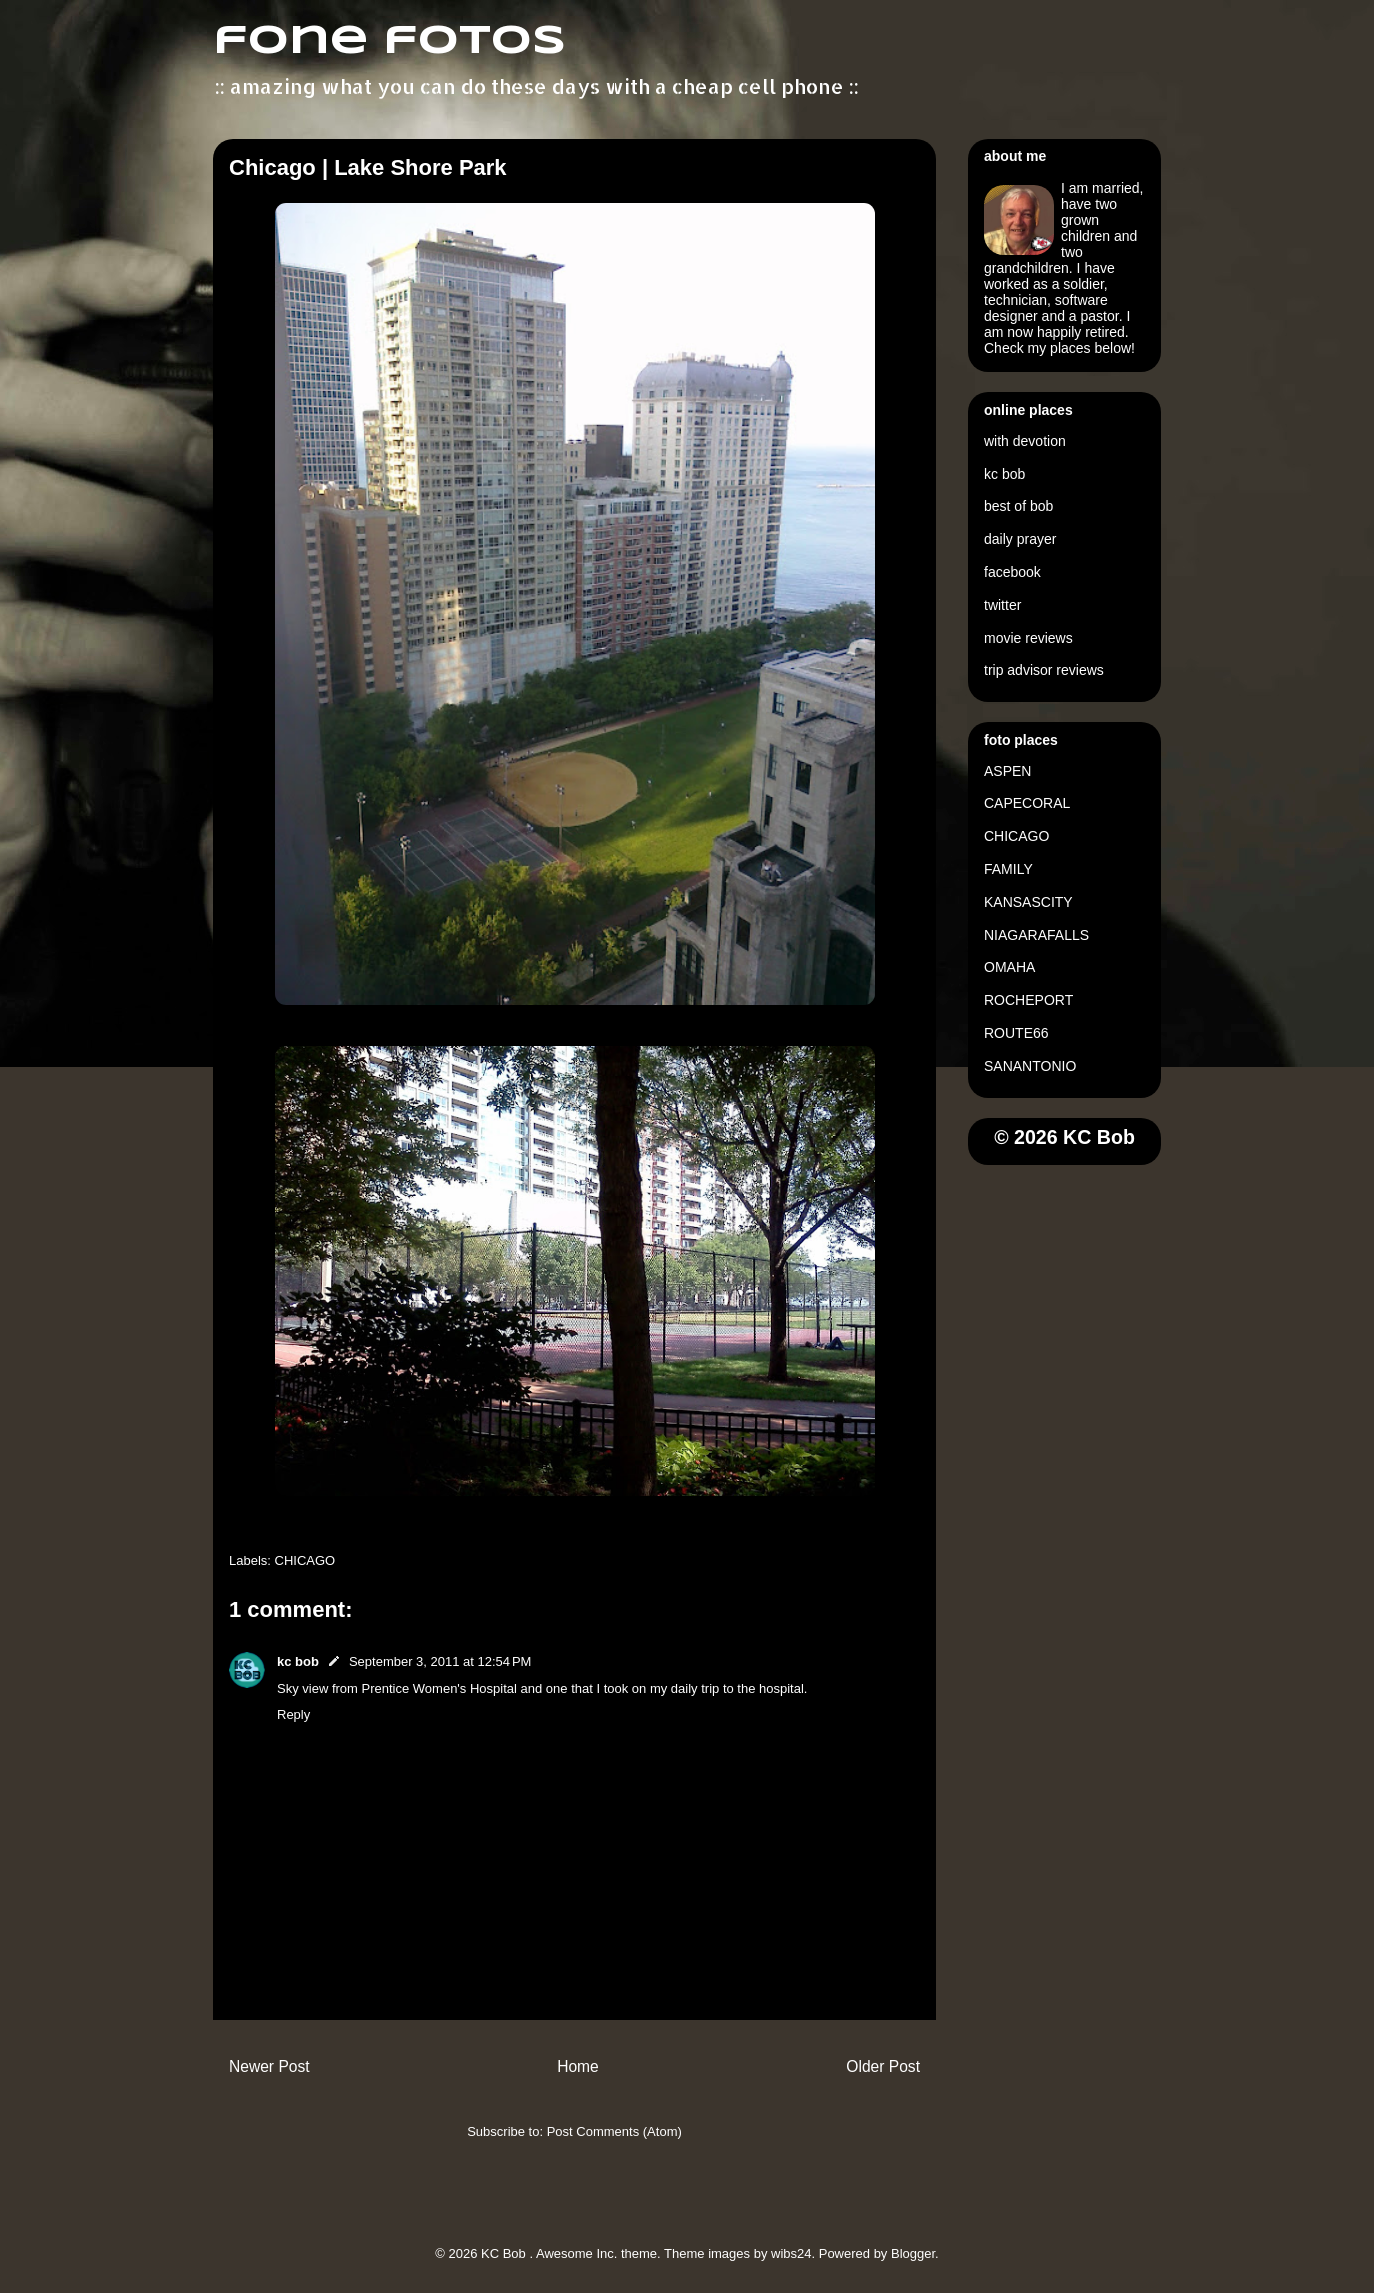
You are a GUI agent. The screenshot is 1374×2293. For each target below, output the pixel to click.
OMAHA (1009, 967)
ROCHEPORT (1028, 1000)
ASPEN (1007, 771)
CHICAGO (305, 1560)
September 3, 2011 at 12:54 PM (440, 1661)
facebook (1012, 572)
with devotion (1025, 441)
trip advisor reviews (1044, 670)
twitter (1002, 605)
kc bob (298, 1661)
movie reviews (1028, 638)
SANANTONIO (1030, 1066)
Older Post (883, 2066)
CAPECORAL (1027, 803)
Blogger (913, 2253)
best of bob (1018, 506)
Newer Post (269, 2066)
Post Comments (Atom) (614, 2131)
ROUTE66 (1016, 1033)
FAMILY (1008, 869)
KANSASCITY (1028, 902)
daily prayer (1020, 539)
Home (578, 2066)
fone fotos (389, 42)
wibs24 (791, 2253)
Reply (293, 1714)
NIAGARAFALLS (1036, 935)
